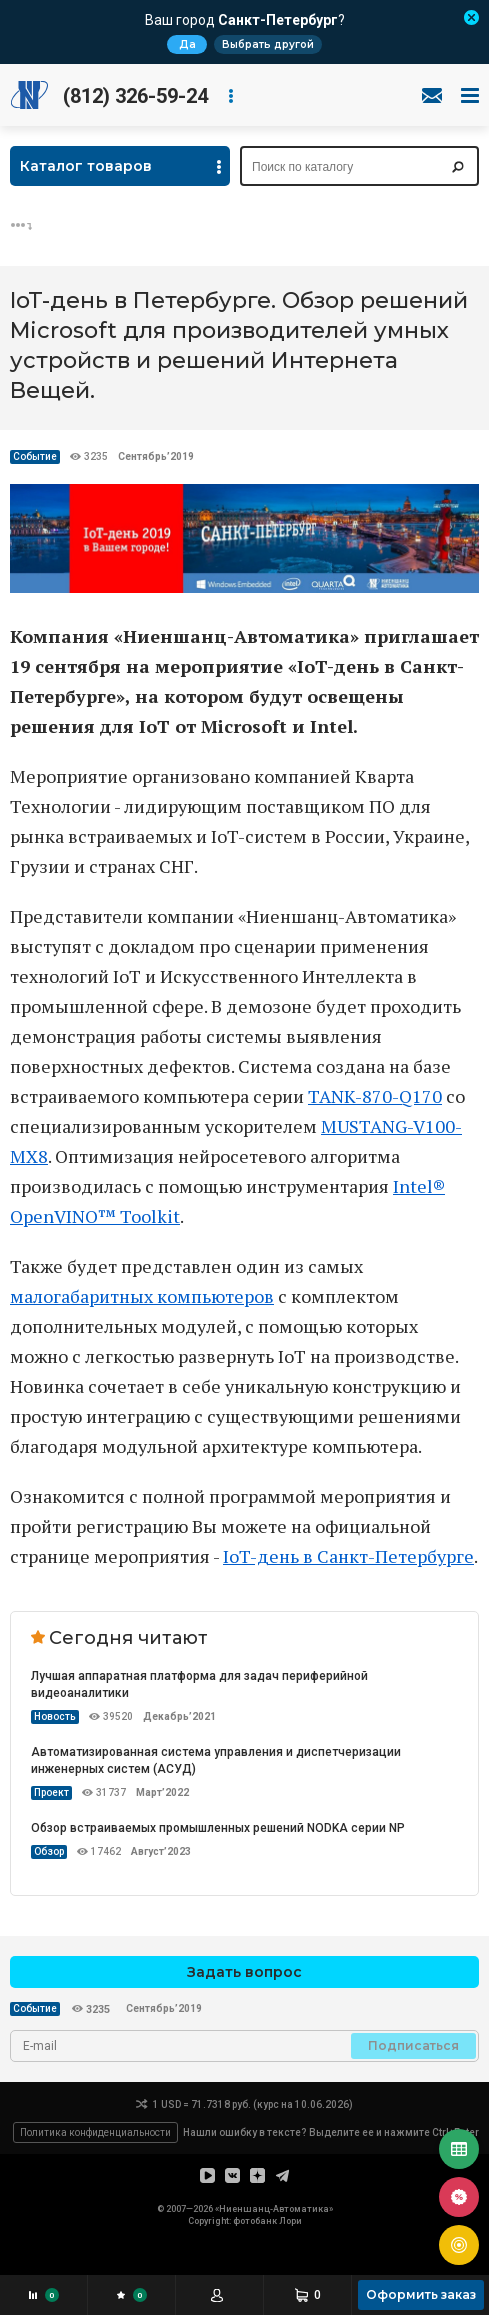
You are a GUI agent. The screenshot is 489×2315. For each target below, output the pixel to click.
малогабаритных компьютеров (142, 1296)
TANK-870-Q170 (375, 1096)
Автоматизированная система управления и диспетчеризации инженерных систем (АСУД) (216, 1760)
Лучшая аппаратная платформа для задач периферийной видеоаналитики (199, 1684)
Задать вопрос (244, 1972)
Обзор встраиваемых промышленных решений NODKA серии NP (218, 1828)
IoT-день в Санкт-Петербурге (348, 1556)
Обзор (49, 1851)
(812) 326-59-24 (135, 96)
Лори (290, 2221)
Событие (35, 456)
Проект (51, 1792)
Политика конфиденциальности (95, 2132)
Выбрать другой (268, 44)
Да (187, 44)
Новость (55, 1716)
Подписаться (413, 2045)
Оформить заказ (421, 2294)
